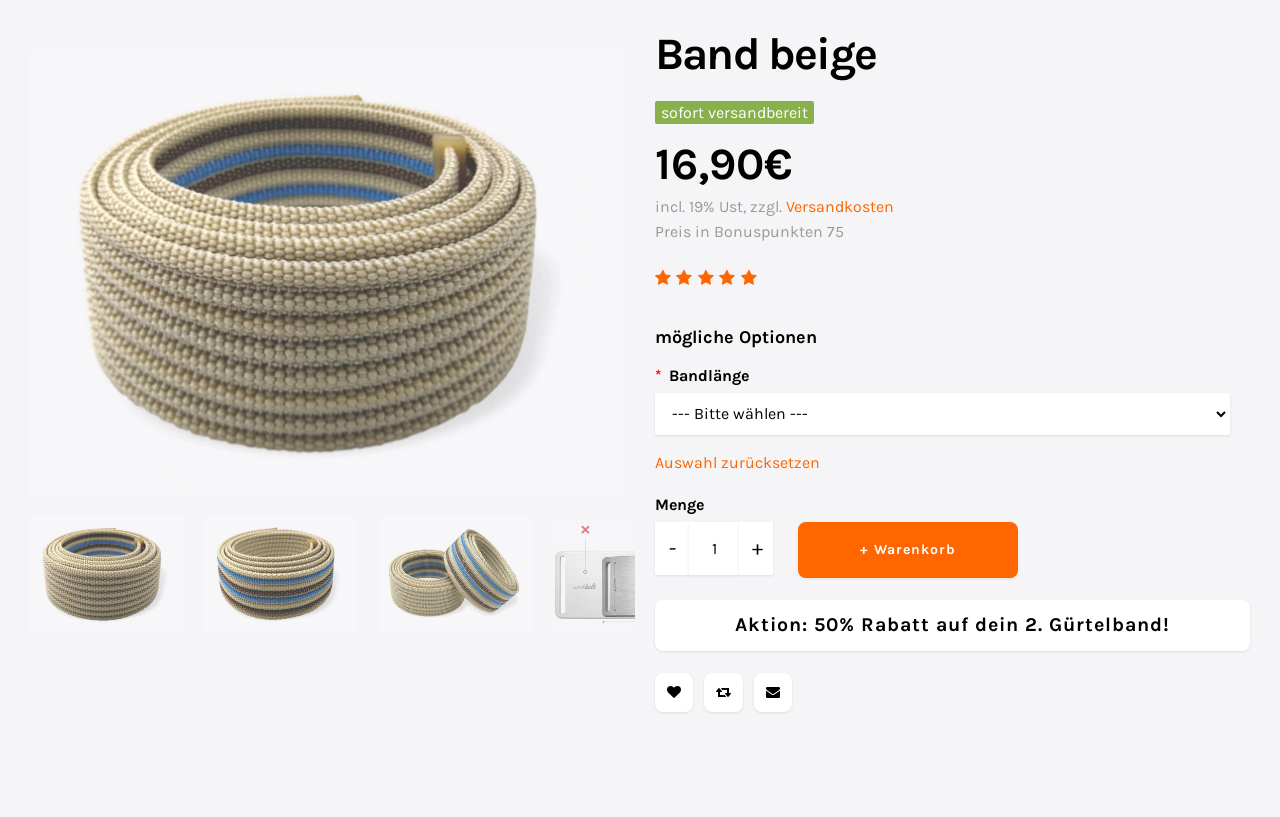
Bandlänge (709, 375)
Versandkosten (840, 206)
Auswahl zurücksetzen (737, 462)
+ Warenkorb (908, 549)
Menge (679, 504)
